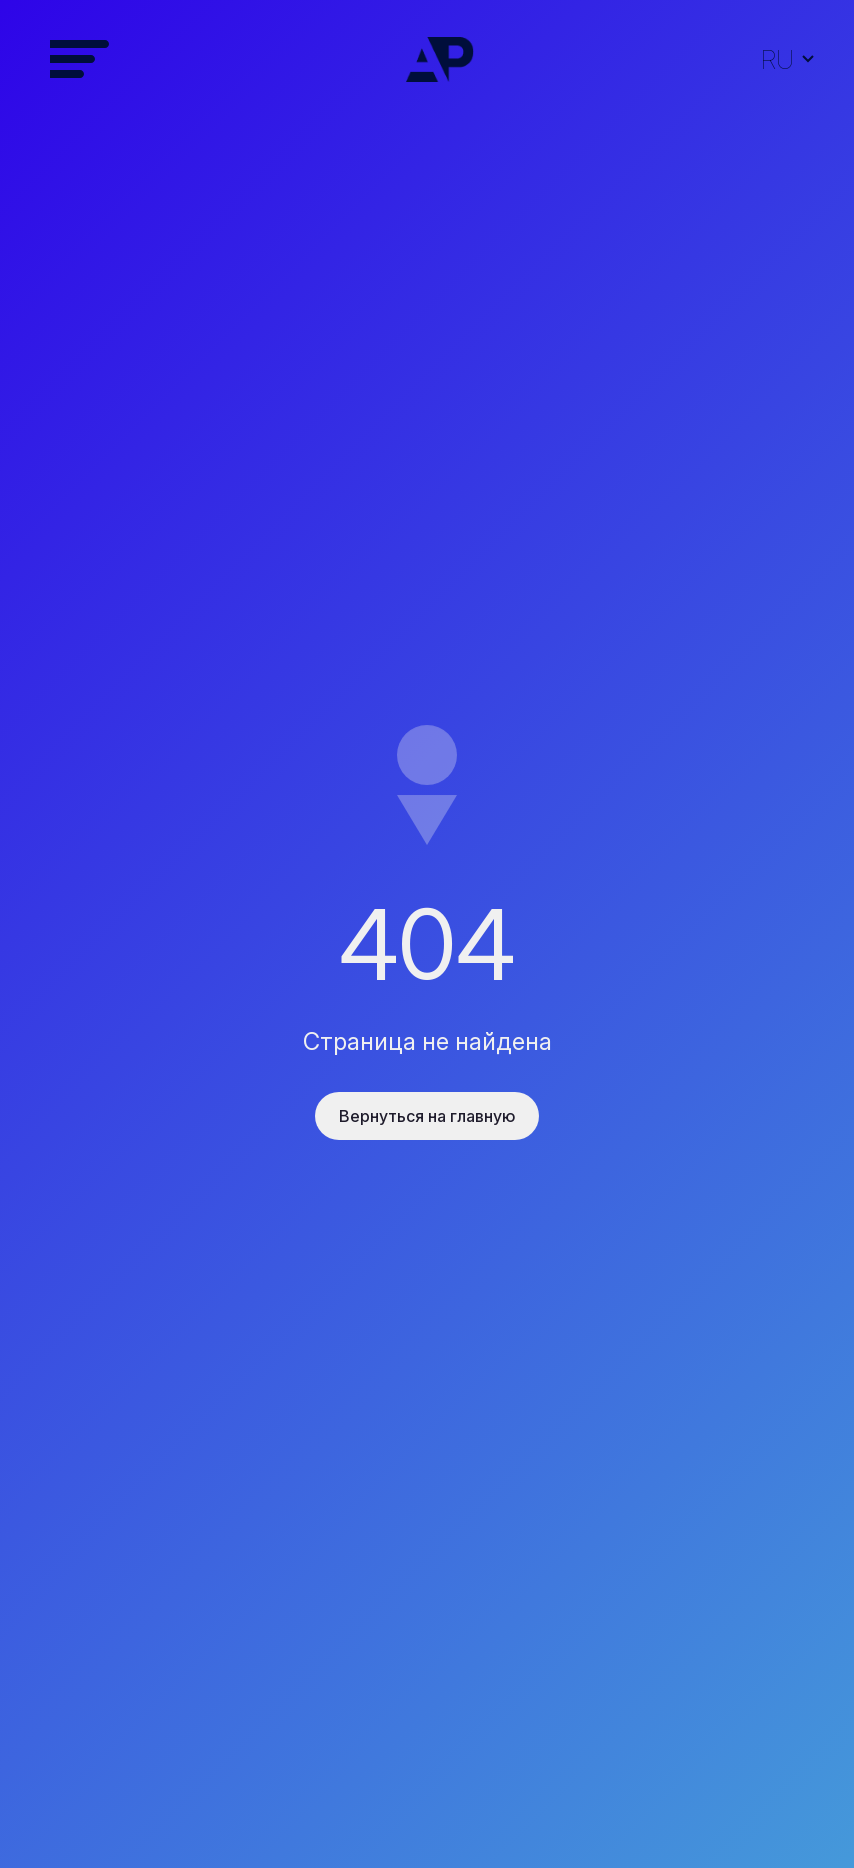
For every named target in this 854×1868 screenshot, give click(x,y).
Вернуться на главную (427, 1116)
